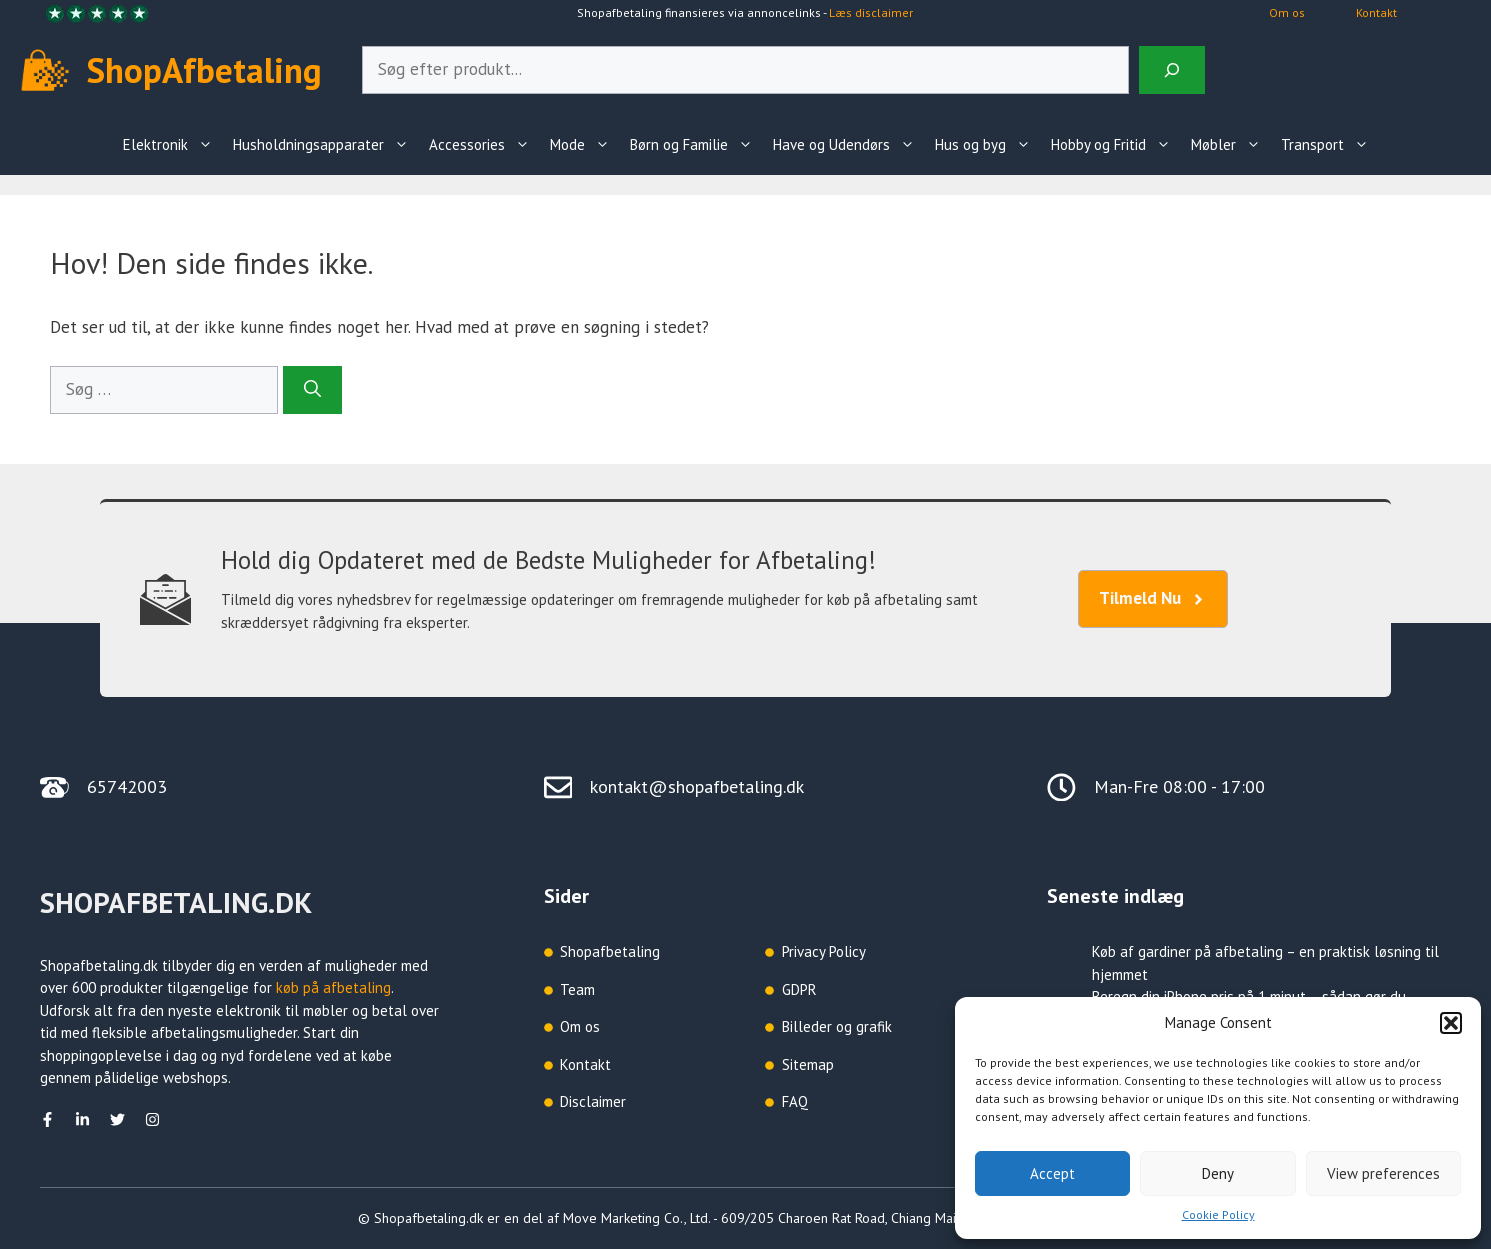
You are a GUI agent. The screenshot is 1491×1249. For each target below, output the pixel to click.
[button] (1451, 1023)
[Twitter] (117, 1119)
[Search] (1172, 70)
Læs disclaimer (871, 12)
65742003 (127, 786)
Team (577, 989)
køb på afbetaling (333, 987)
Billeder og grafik (837, 1026)
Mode (585, 145)
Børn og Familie (696, 145)
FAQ (795, 1101)
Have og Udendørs (849, 145)
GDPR (799, 989)
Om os (1287, 12)
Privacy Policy (824, 951)
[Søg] (312, 390)
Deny (1218, 1173)
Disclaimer (593, 1101)
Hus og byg (988, 145)
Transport (1330, 145)
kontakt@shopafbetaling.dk (697, 786)
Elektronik (173, 145)
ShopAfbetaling (204, 70)
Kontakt (1376, 12)
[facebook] (47, 1119)
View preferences (1383, 1173)
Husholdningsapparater (326, 145)
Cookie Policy (1218, 1214)
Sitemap (808, 1064)
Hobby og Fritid (1116, 145)
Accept (1052, 1173)
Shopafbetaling (610, 951)
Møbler (1231, 145)
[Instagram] (152, 1119)
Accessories (484, 145)
